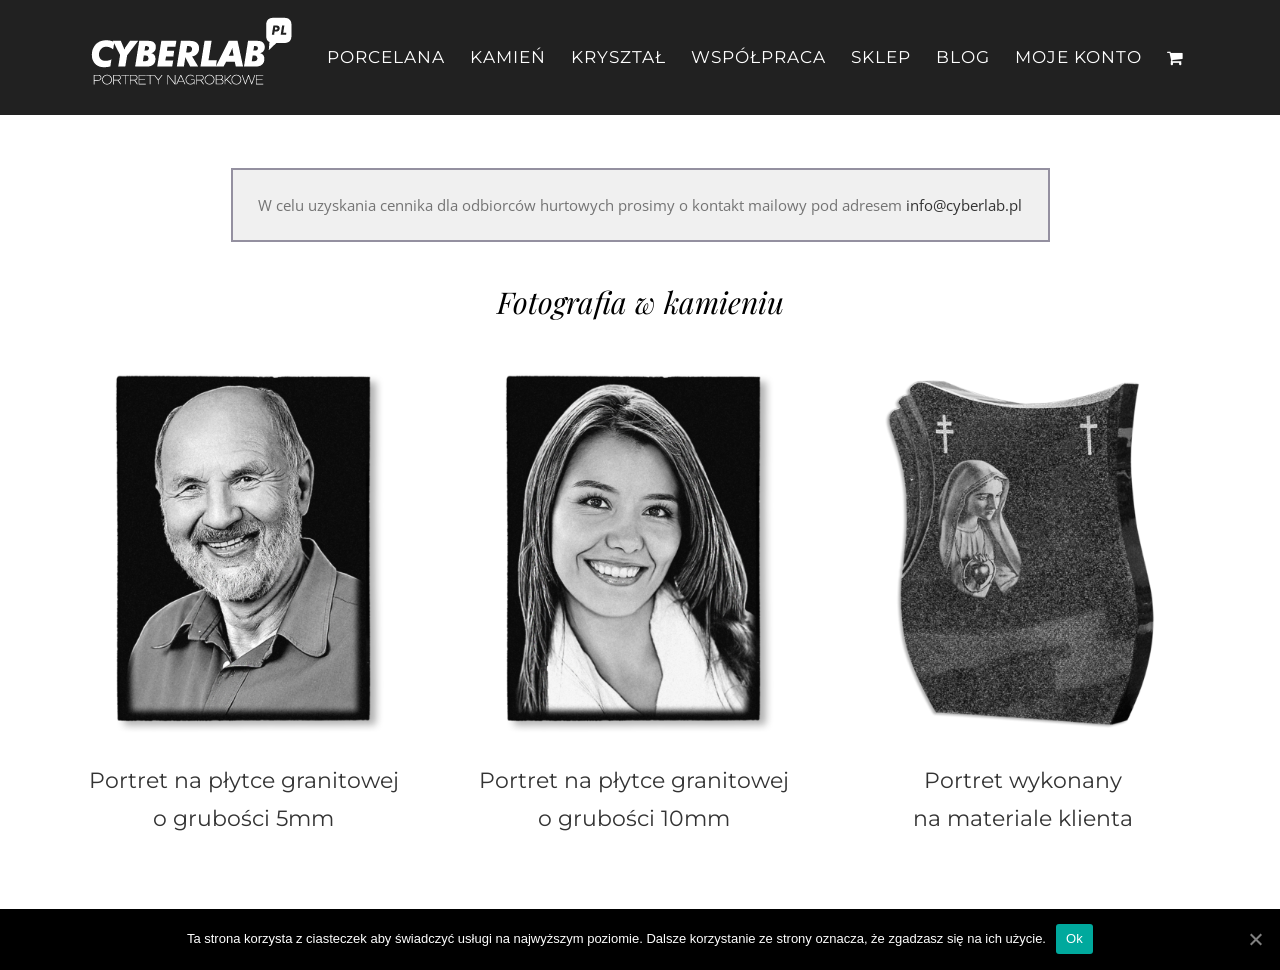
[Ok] (1255, 939)
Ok (1074, 938)
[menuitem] (398, 57)
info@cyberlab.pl (964, 205)
